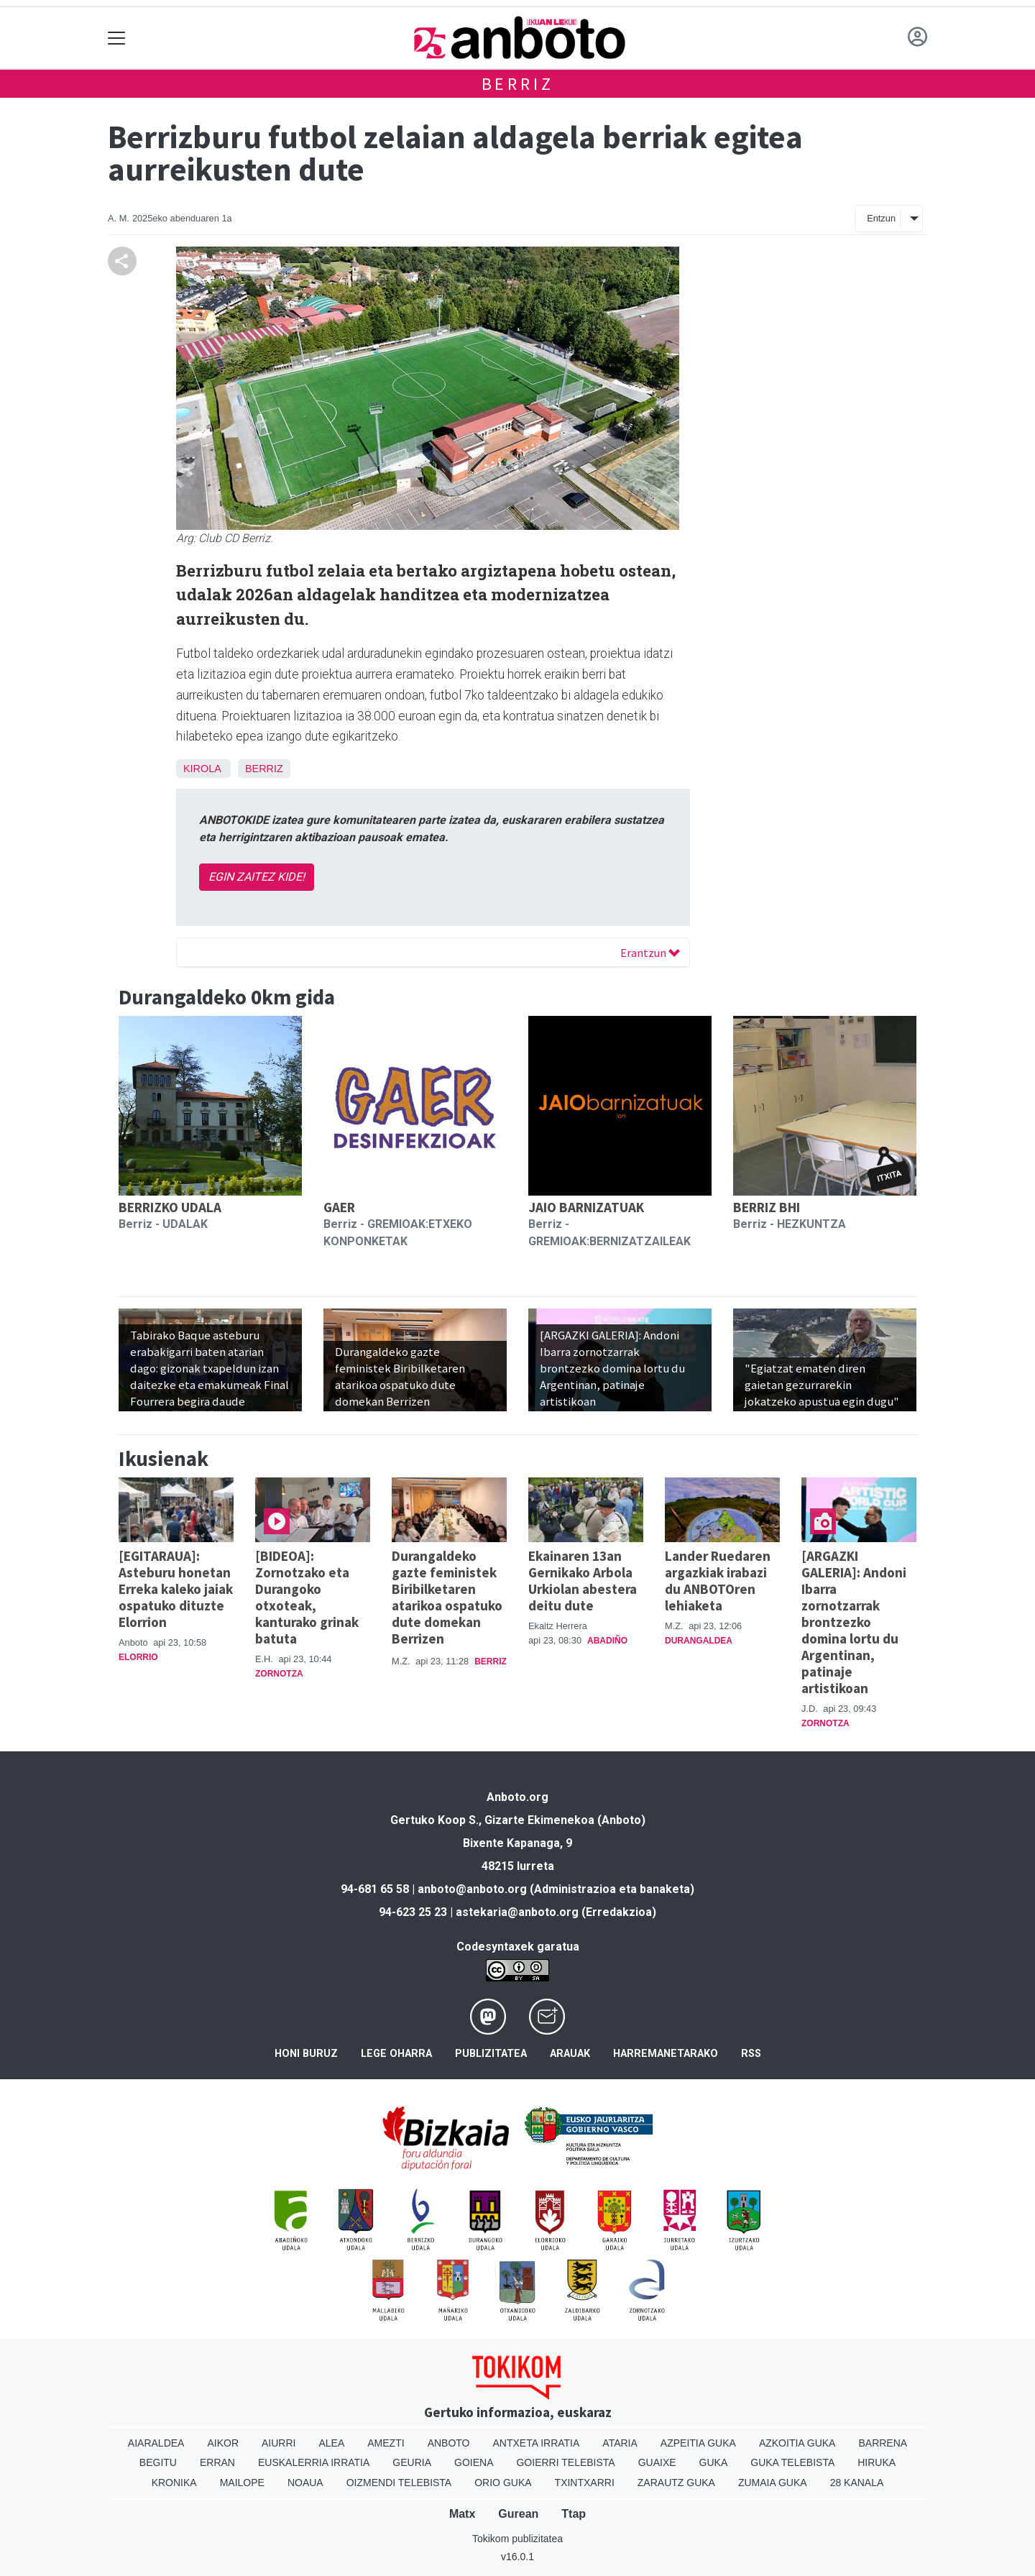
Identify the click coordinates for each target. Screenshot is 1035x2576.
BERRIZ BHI (766, 1207)
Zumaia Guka (772, 2482)
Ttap (573, 2514)
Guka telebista (792, 2462)
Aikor (223, 2443)
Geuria (411, 2462)
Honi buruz (306, 2054)
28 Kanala (857, 2482)
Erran (217, 2462)
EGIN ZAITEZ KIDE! (256, 877)
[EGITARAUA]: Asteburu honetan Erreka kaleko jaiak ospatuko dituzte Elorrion (176, 1589)
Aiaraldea (156, 2443)
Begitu (158, 2462)
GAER (339, 1207)
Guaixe (657, 2462)
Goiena (473, 2462)
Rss (751, 2054)
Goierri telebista (565, 2462)
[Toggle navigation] (116, 37)
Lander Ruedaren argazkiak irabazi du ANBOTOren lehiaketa (717, 1580)
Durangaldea (698, 1641)
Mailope (242, 2482)
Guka (713, 2462)
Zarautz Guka (676, 2482)
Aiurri (278, 2443)
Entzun (881, 218)
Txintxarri (585, 2482)
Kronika (174, 2482)
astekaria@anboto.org (517, 1912)
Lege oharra (396, 2054)
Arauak (570, 2054)
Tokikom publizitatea (517, 2538)
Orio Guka (502, 2482)
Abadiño (607, 1641)
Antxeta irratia (536, 2443)
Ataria (620, 2443)
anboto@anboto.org (472, 1889)
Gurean (518, 2514)
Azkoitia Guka (797, 2443)
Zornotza (279, 1674)
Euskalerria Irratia (313, 2462)
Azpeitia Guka (698, 2443)
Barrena (882, 2443)
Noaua (305, 2482)
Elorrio (138, 1657)
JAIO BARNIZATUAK (586, 1207)
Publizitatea (491, 2054)
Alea (331, 2443)
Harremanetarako (665, 2054)
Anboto (449, 2443)
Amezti (385, 2443)
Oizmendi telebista (399, 2482)
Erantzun (650, 952)
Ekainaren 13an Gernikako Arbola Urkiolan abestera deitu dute (582, 1580)
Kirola (202, 768)
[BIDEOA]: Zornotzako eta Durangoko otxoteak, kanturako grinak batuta (307, 1597)
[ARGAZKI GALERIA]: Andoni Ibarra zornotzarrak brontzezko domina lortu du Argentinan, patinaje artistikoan (853, 1622)
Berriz (518, 84)
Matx (462, 2514)
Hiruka (876, 2462)
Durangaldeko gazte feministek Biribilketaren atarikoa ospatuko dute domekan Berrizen (447, 1597)
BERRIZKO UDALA (170, 1207)
